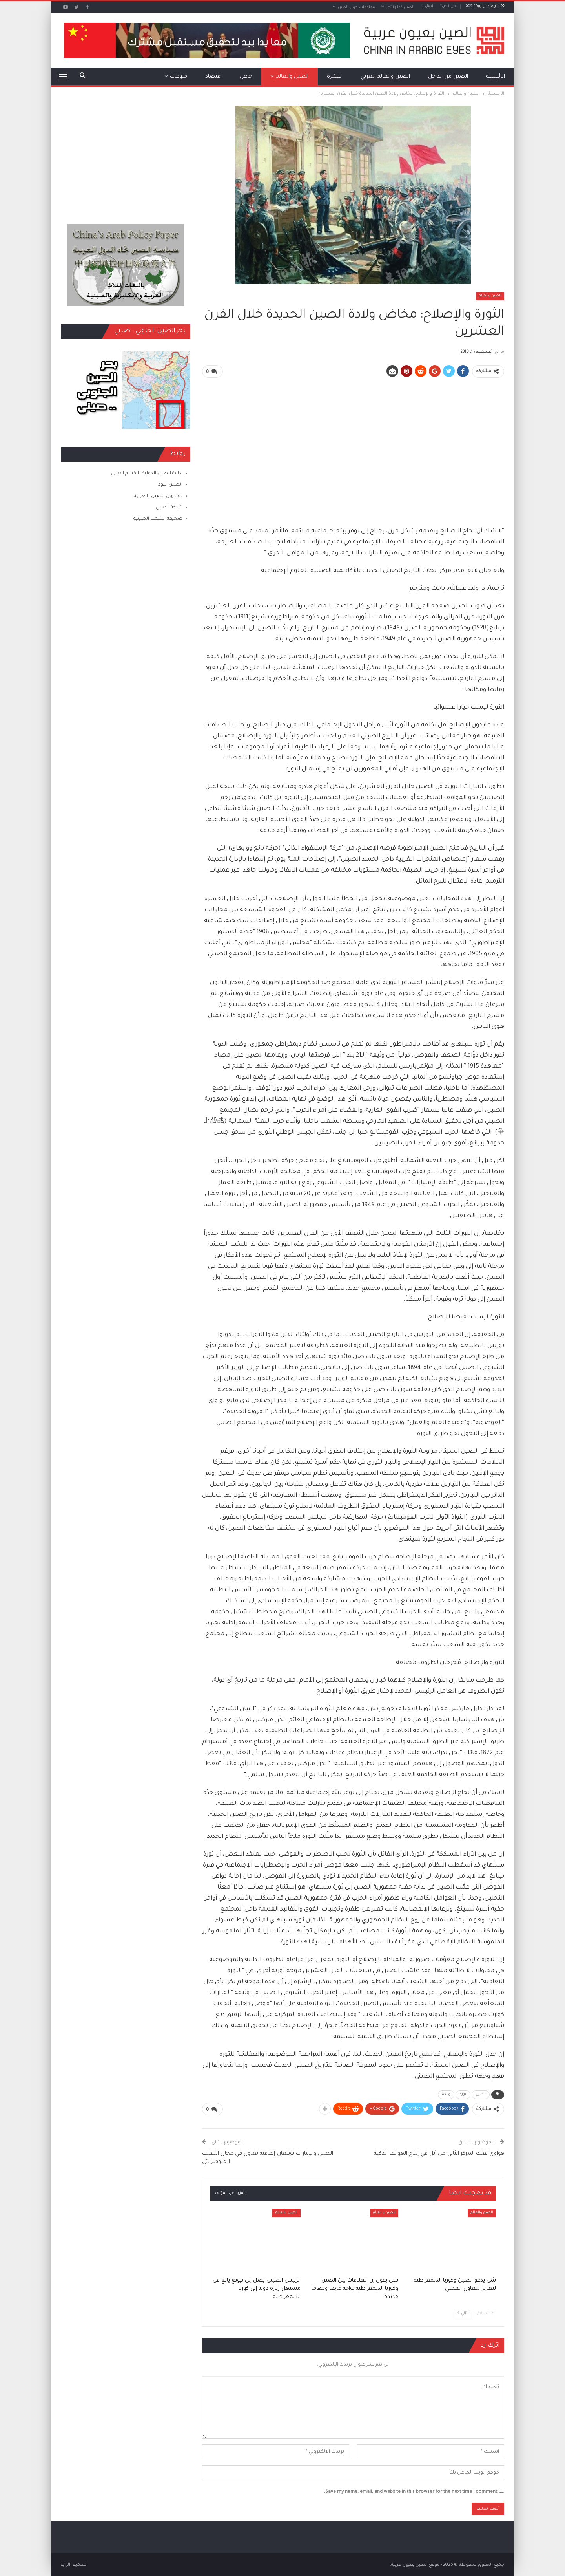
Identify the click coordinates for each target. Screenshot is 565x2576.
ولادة (446, 2094)
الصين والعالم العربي (385, 77)
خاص (246, 77)
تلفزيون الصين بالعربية (158, 496)
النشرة (335, 77)
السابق (484, 2311)
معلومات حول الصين (356, 7)
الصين (481, 2094)
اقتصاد (213, 77)
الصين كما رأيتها (400, 7)
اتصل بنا (427, 6)
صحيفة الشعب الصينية (157, 519)
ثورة (462, 2094)
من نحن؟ (448, 6)
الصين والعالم (292, 77)
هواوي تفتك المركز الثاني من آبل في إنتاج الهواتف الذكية (439, 2153)
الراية (65, 2563)
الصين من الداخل (448, 77)
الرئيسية (495, 77)
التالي (463, 2311)
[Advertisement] (353, 439)
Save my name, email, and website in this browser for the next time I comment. (410, 2490)
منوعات (178, 77)
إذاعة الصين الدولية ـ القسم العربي (146, 473)
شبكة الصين (169, 507)
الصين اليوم (170, 485)
